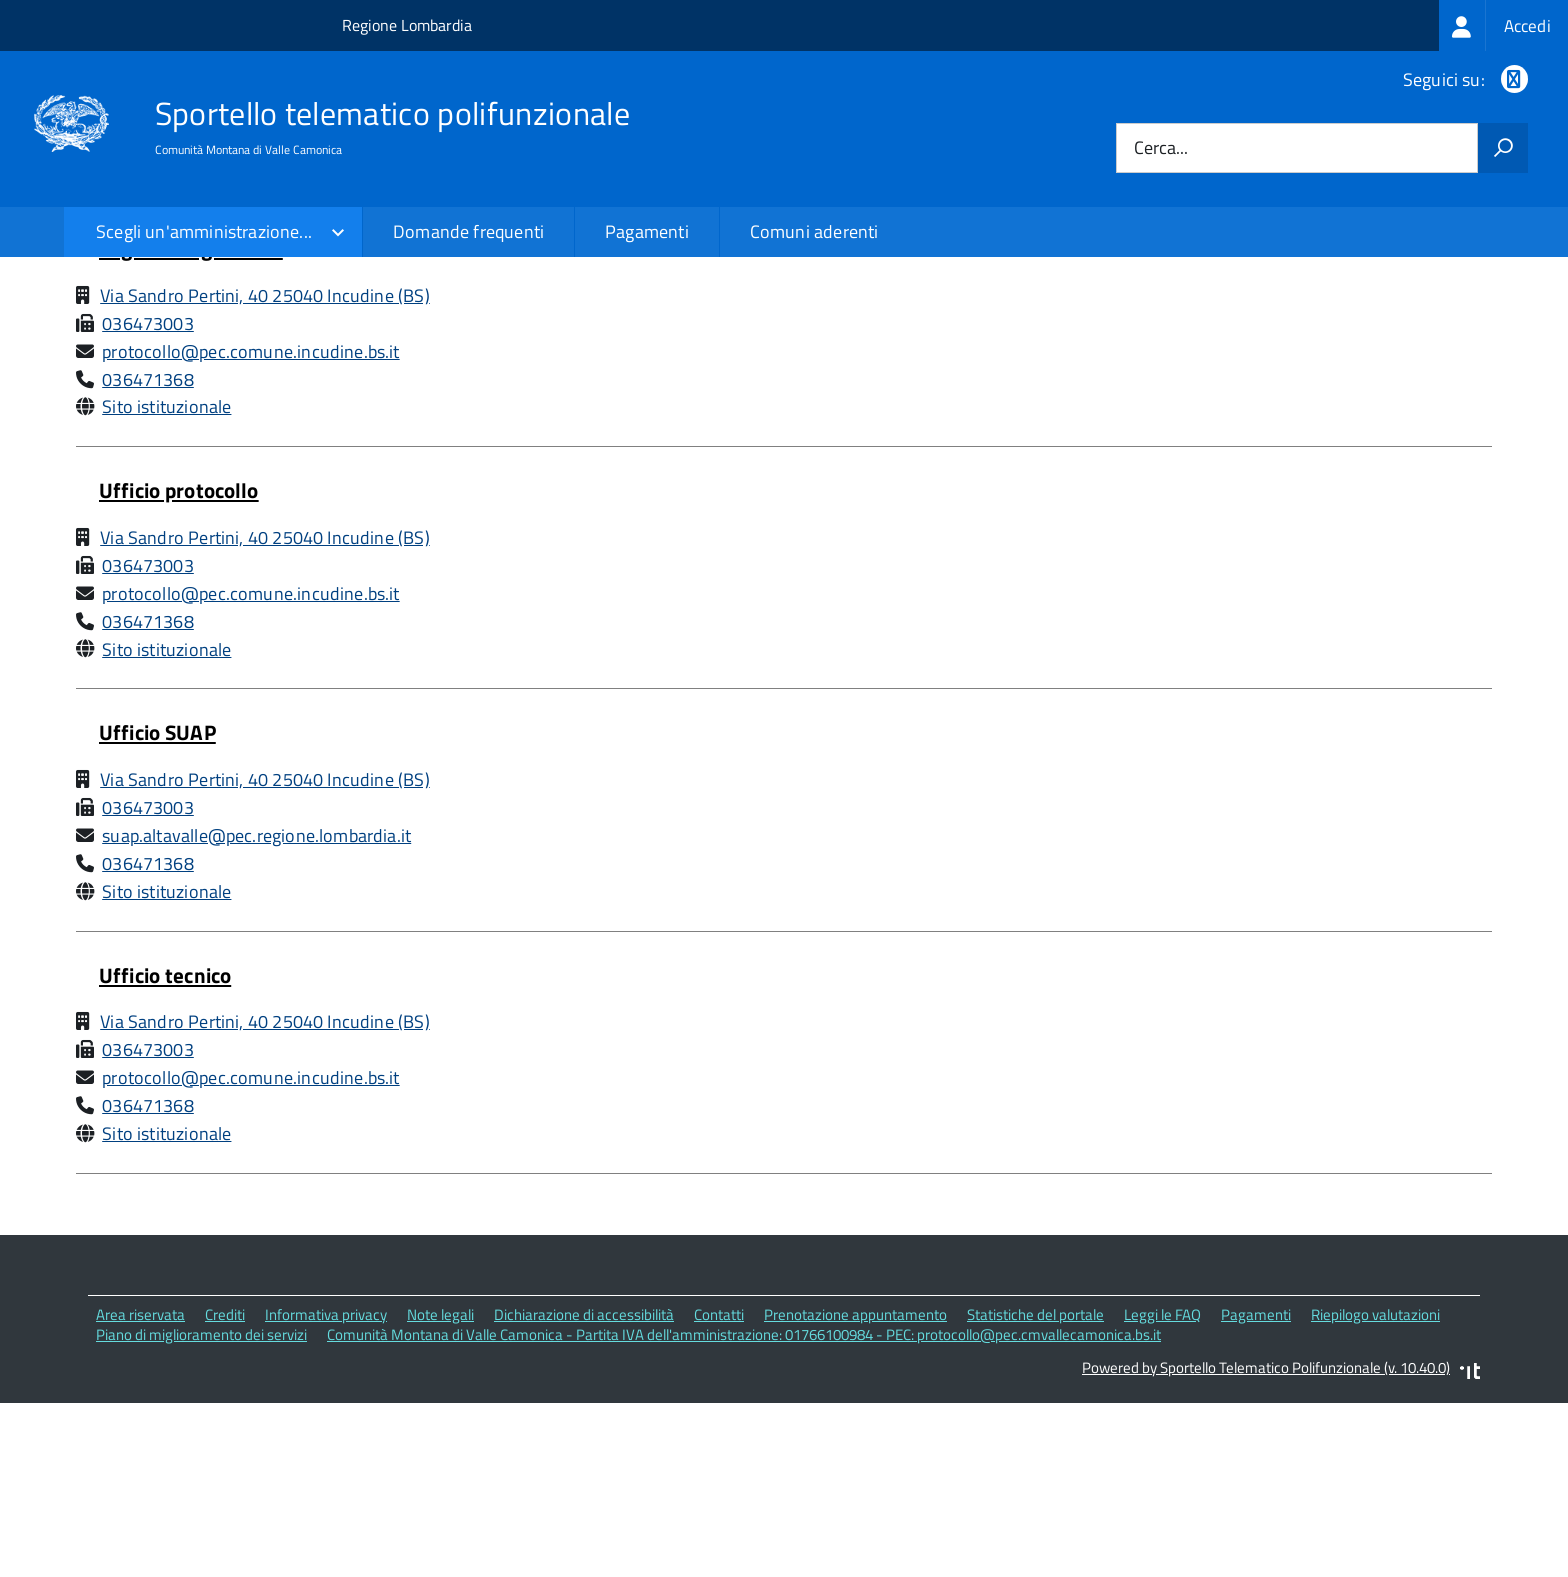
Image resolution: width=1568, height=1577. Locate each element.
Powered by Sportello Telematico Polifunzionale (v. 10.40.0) (1266, 1541)
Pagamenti (647, 231)
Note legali (440, 1487)
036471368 (148, 552)
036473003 (148, 496)
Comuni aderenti (814, 231)
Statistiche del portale (1035, 1487)
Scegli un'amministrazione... (204, 231)
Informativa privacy (326, 1487)
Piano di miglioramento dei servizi (201, 1508)
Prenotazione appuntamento (855, 1487)
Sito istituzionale (166, 580)
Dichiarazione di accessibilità (584, 1487)
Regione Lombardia (407, 25)
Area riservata (140, 1487)
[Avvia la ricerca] (1503, 148)
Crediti (225, 1487)
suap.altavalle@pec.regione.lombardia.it (256, 1009)
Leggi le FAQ (1162, 1487)
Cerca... (1161, 148)
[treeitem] (1503, 25)
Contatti (719, 1487)
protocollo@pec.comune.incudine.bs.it (250, 524)
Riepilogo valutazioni (1375, 1487)
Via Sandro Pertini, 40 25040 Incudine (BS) (265, 469)
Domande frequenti (468, 231)
